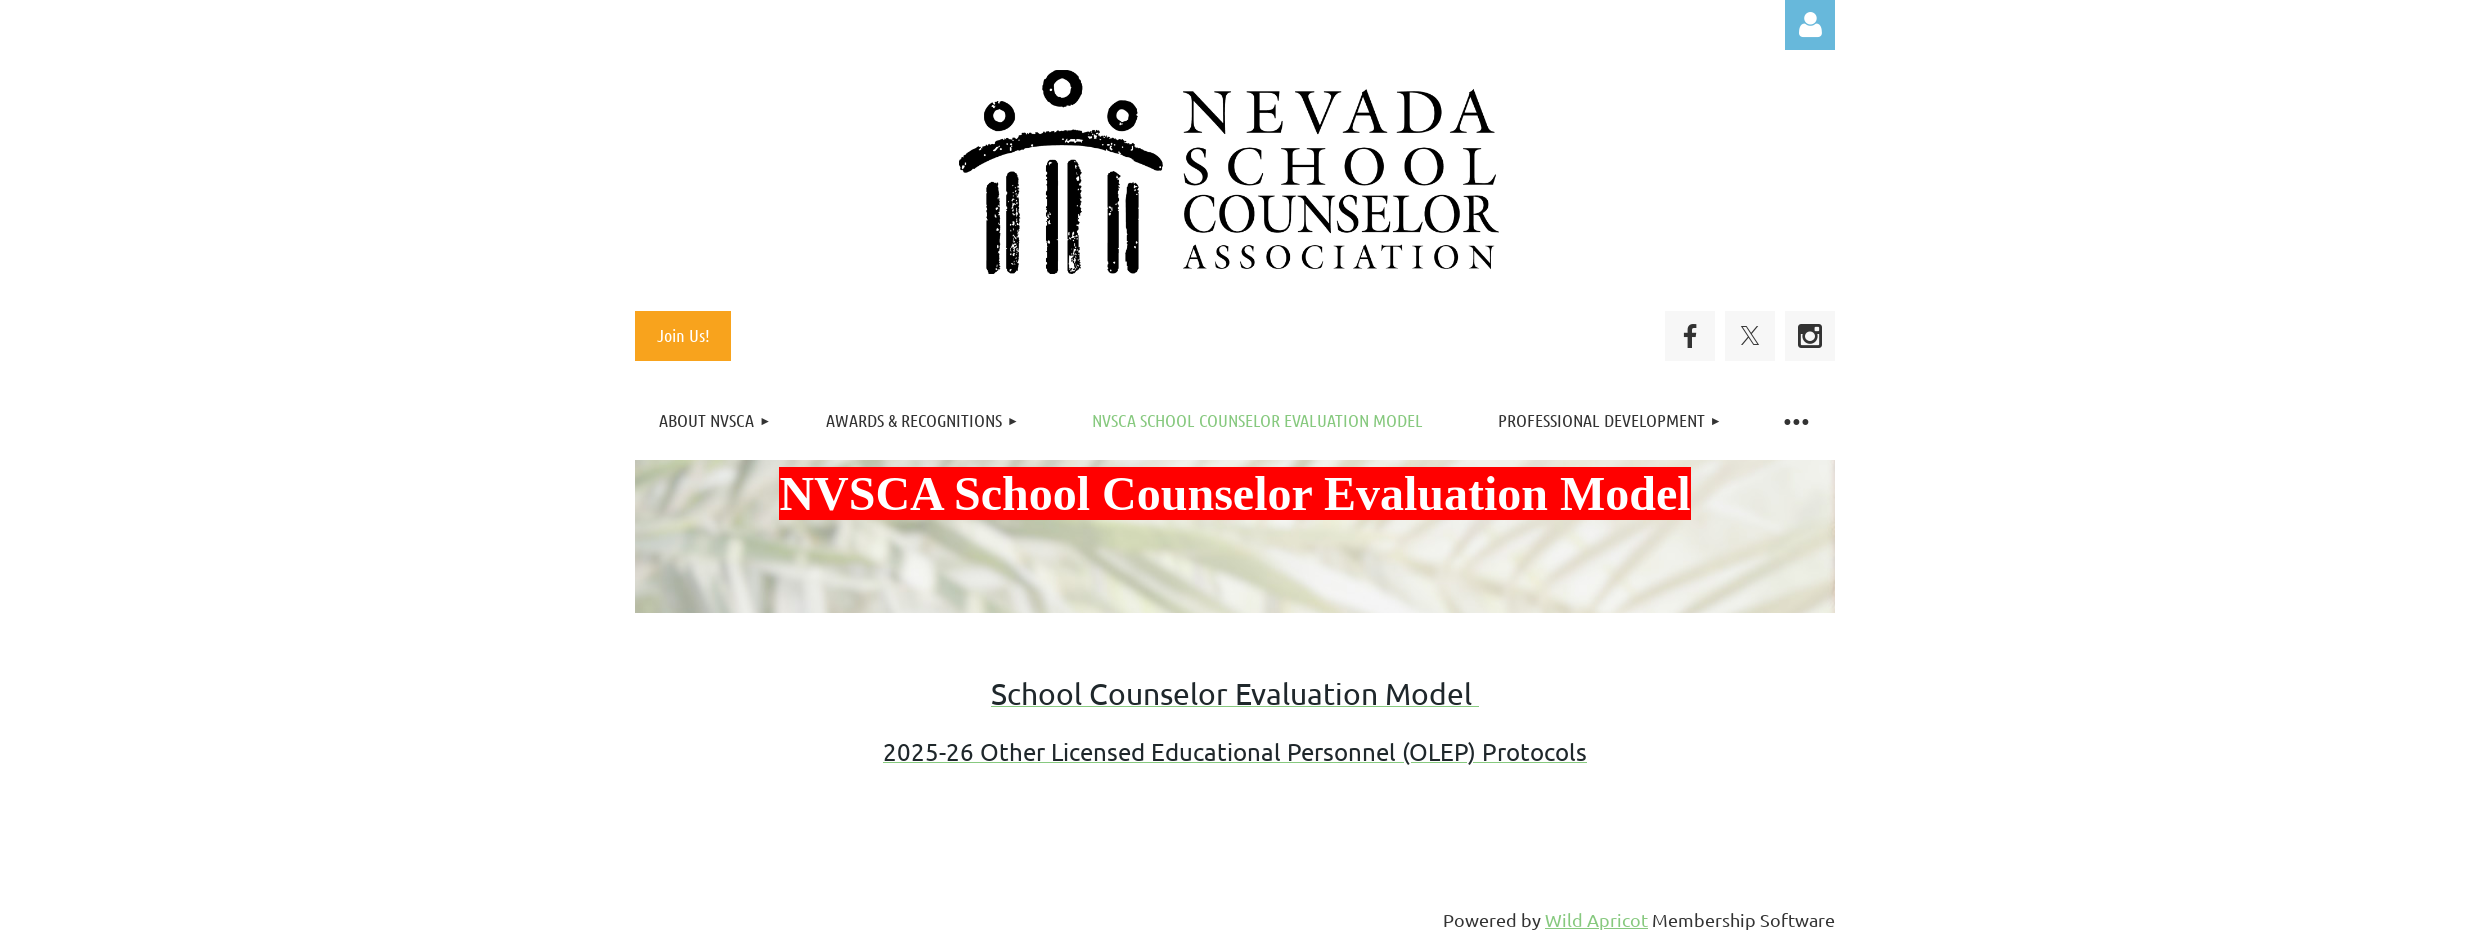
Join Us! (683, 335)
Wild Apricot (1596, 919)
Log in (1810, 25)
